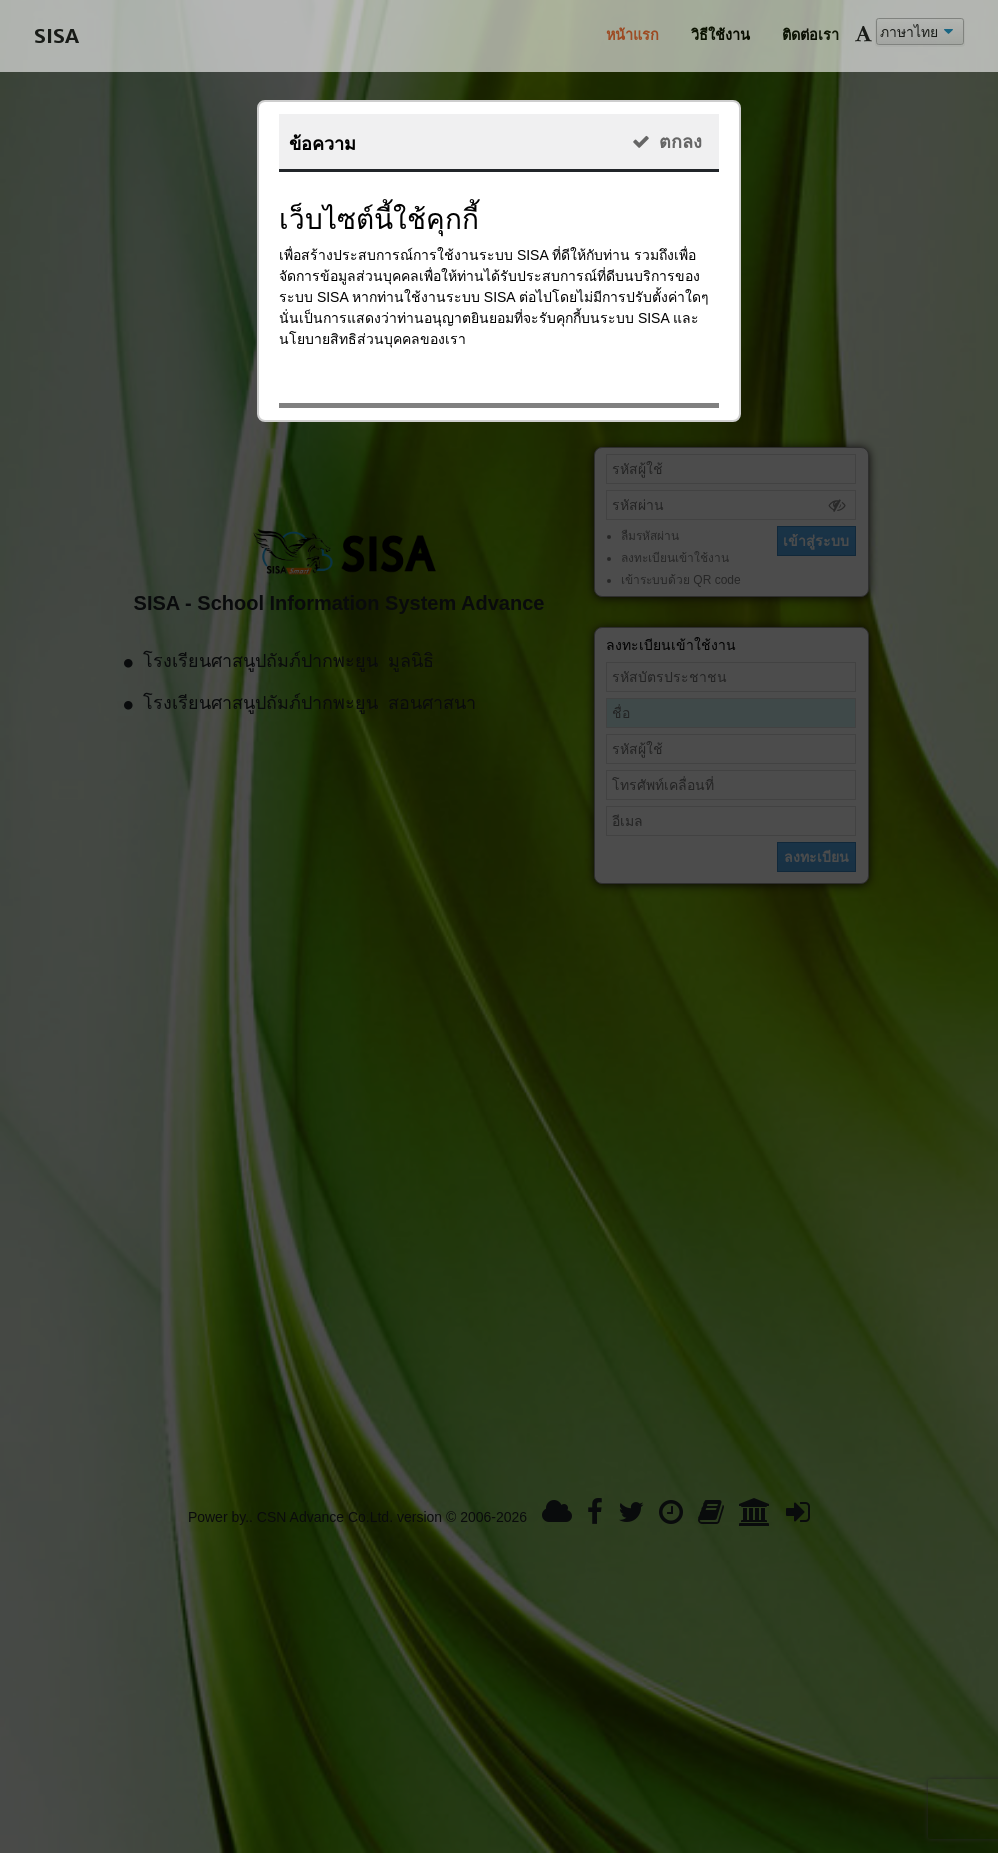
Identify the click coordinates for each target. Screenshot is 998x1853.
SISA (56, 35)
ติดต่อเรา (810, 35)
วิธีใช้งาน (720, 35)
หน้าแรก (632, 35)
